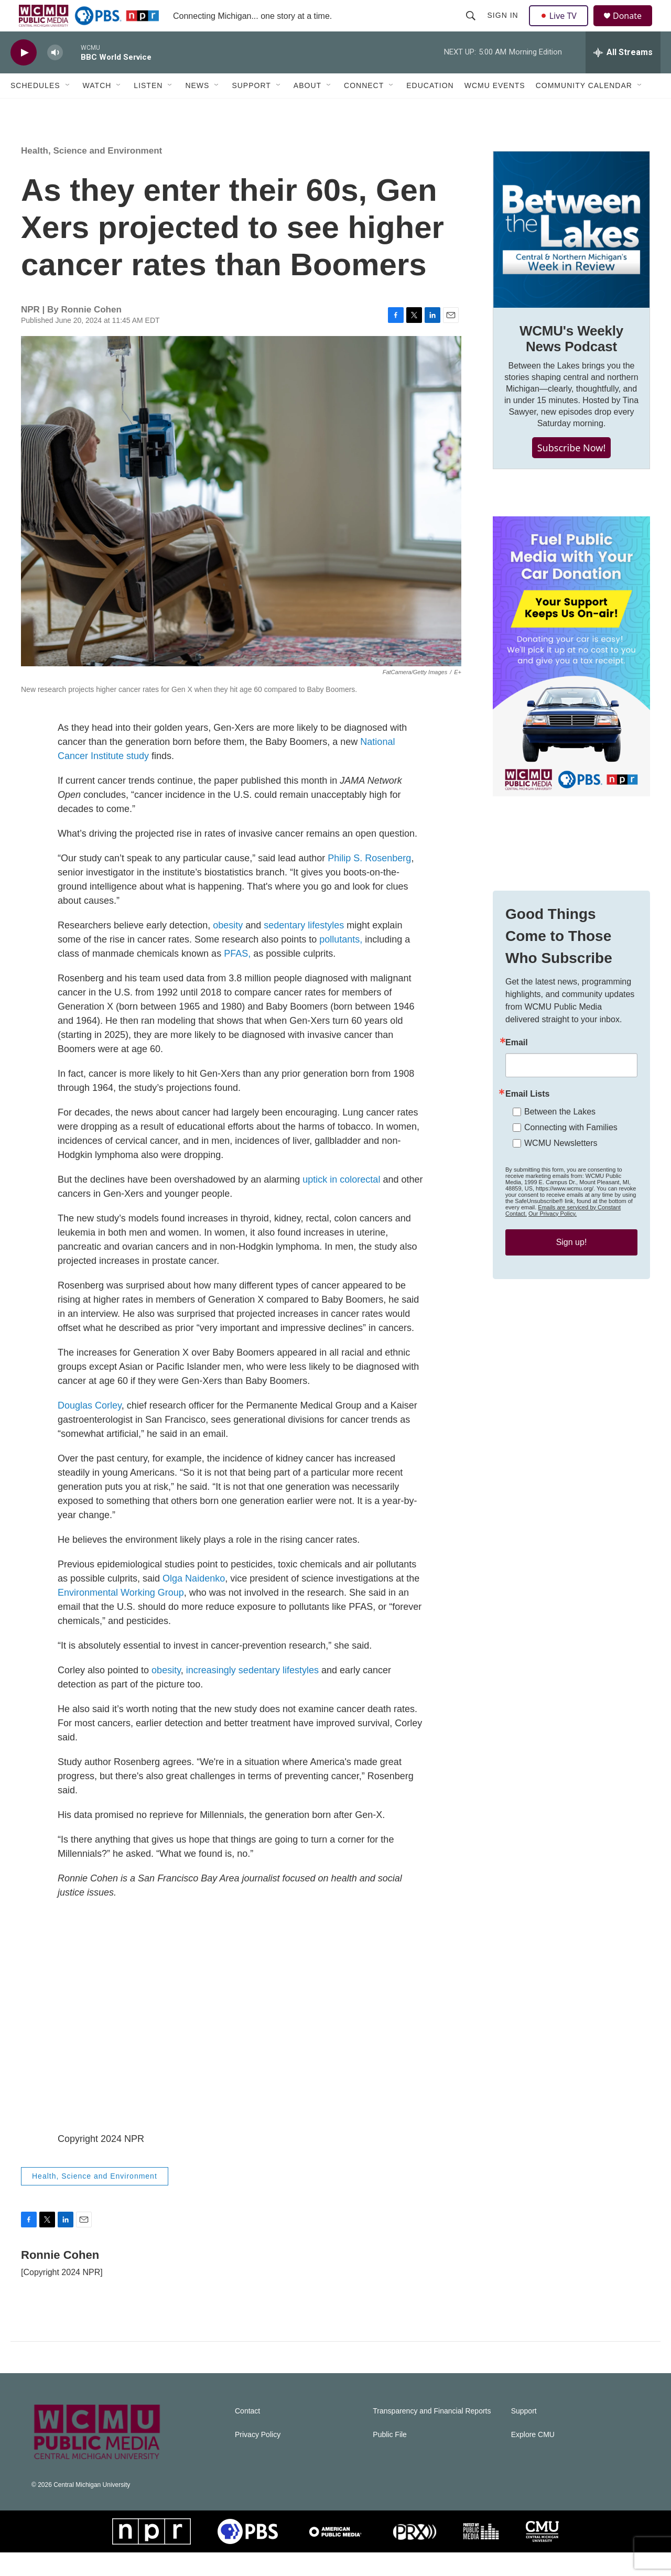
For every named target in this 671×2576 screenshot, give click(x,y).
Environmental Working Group (121, 1616)
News (197, 109)
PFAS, (237, 977)
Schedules (35, 109)
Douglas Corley (90, 1429)
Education (429, 109)
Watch (97, 109)
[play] (23, 76)
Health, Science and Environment (91, 174)
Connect (364, 109)
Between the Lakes (560, 1135)
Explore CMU (533, 2458)
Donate (634, 27)
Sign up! (571, 1265)
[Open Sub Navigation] (68, 109)
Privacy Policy (257, 2458)
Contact (247, 2435)
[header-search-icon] (472, 27)
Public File (390, 2458)
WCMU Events (494, 109)
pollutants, (340, 963)
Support (251, 109)
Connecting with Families (571, 1150)
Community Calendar (584, 109)
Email (516, 1066)
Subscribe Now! (571, 471)
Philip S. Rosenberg (369, 881)
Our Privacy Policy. (552, 1237)
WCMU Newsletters (561, 1166)
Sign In (504, 27)
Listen (148, 109)
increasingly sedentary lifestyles (252, 1694)
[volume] (55, 76)
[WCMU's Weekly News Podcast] (571, 253)
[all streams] (623, 76)
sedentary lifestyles (304, 949)
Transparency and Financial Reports (432, 2435)
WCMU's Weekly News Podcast (571, 362)
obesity (228, 949)
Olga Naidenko (194, 1602)
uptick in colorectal (341, 1203)
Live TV (561, 27)
